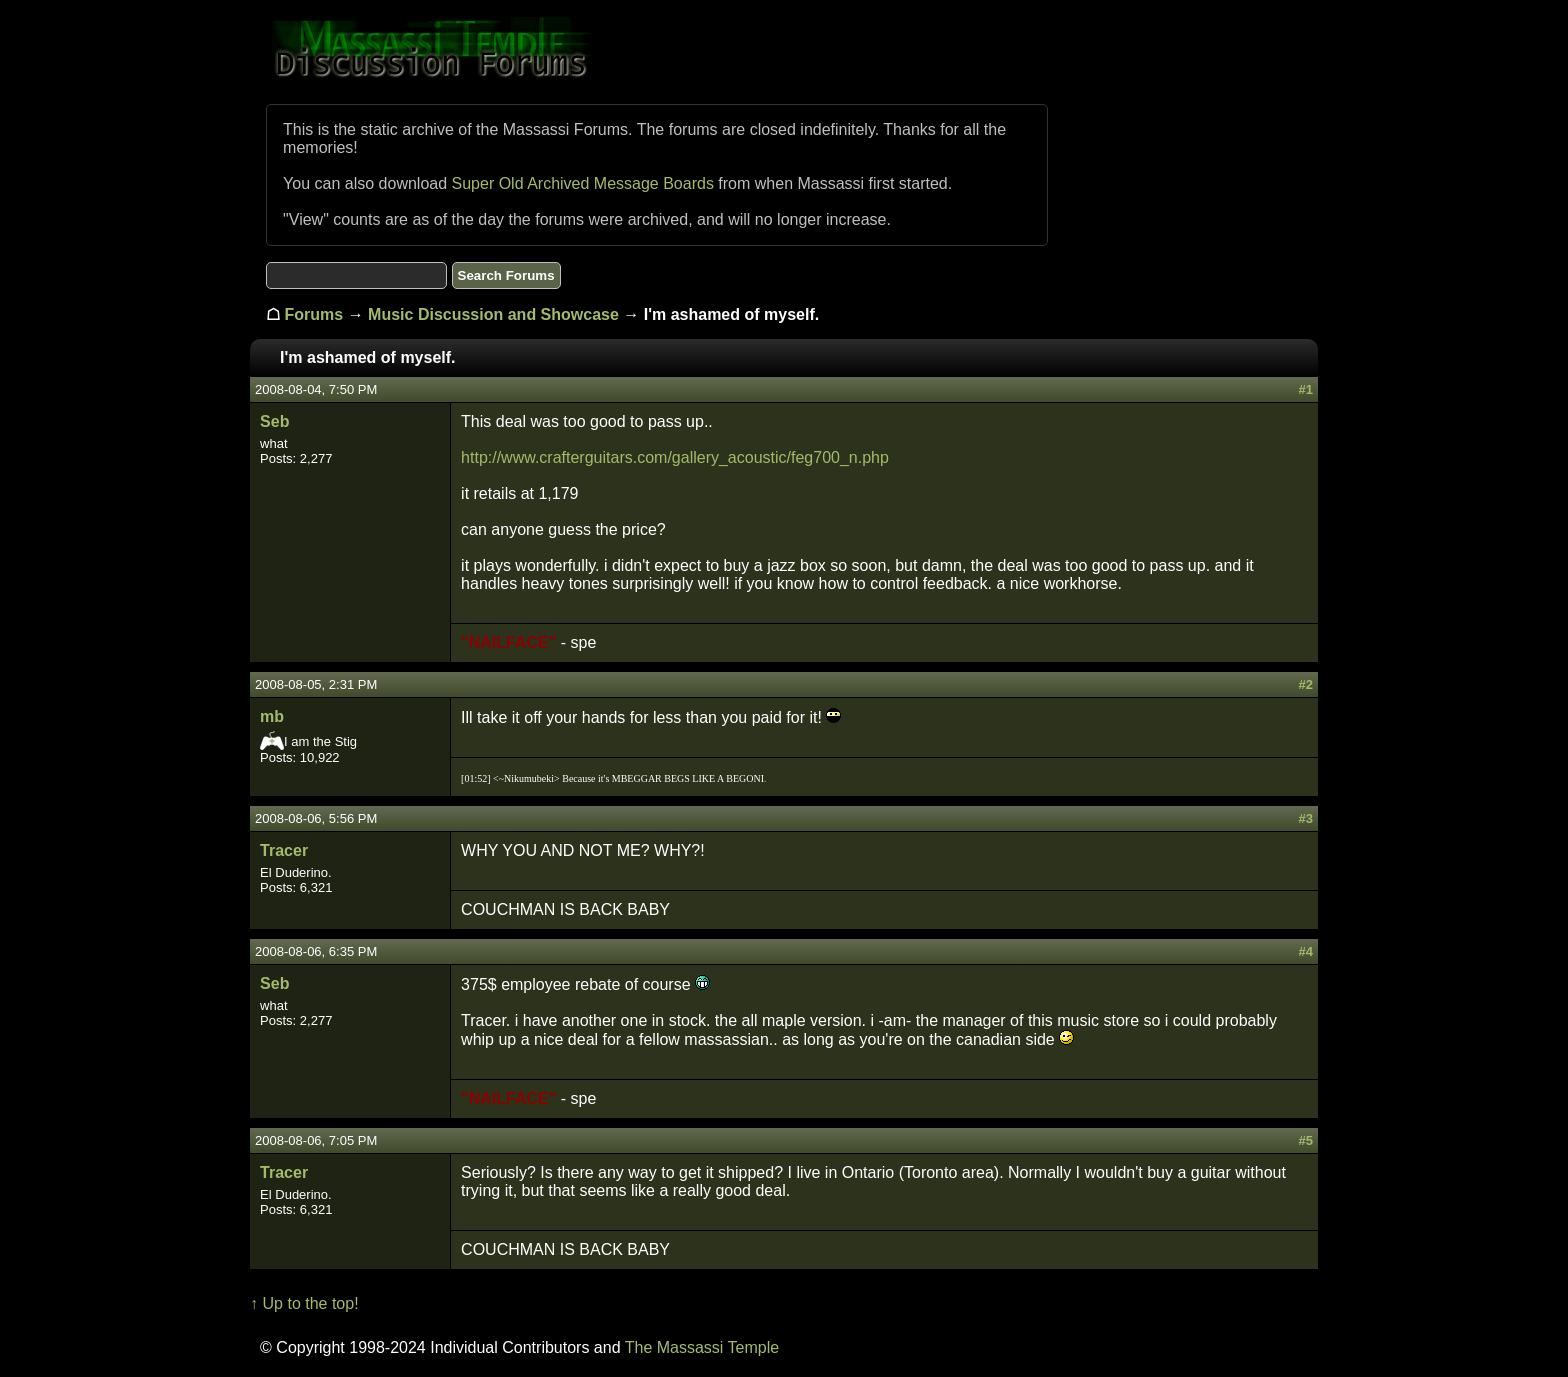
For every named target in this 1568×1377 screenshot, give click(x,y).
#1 (1305, 389)
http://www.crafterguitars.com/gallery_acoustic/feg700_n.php (675, 457)
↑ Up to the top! (304, 1303)
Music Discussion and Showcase (493, 314)
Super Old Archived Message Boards (583, 183)
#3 (1305, 818)
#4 (1305, 951)
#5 (1305, 1140)
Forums (314, 314)
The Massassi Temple (702, 1347)
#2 (1305, 684)
